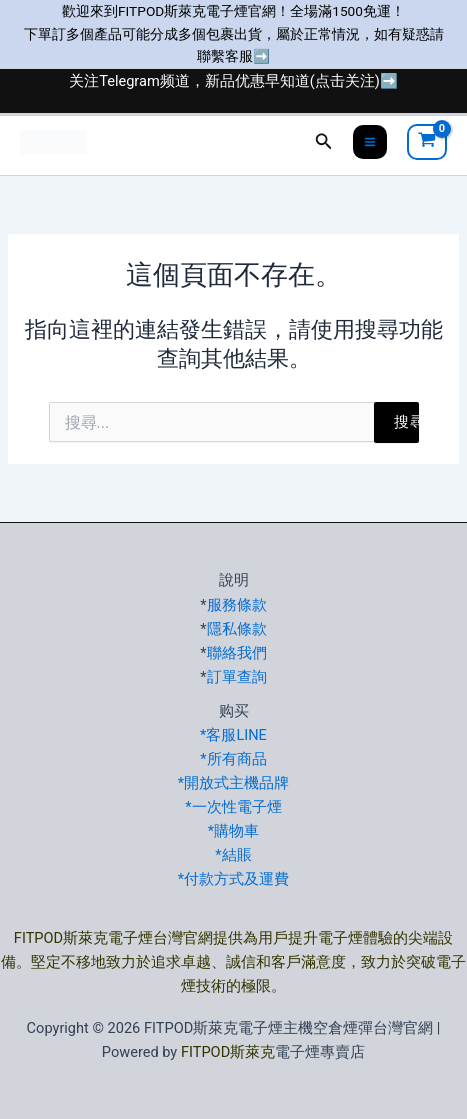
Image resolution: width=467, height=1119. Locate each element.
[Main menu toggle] (370, 142)
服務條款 (237, 605)
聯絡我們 (237, 653)
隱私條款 (237, 629)
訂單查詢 (237, 677)
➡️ (261, 56)
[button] (324, 141)
